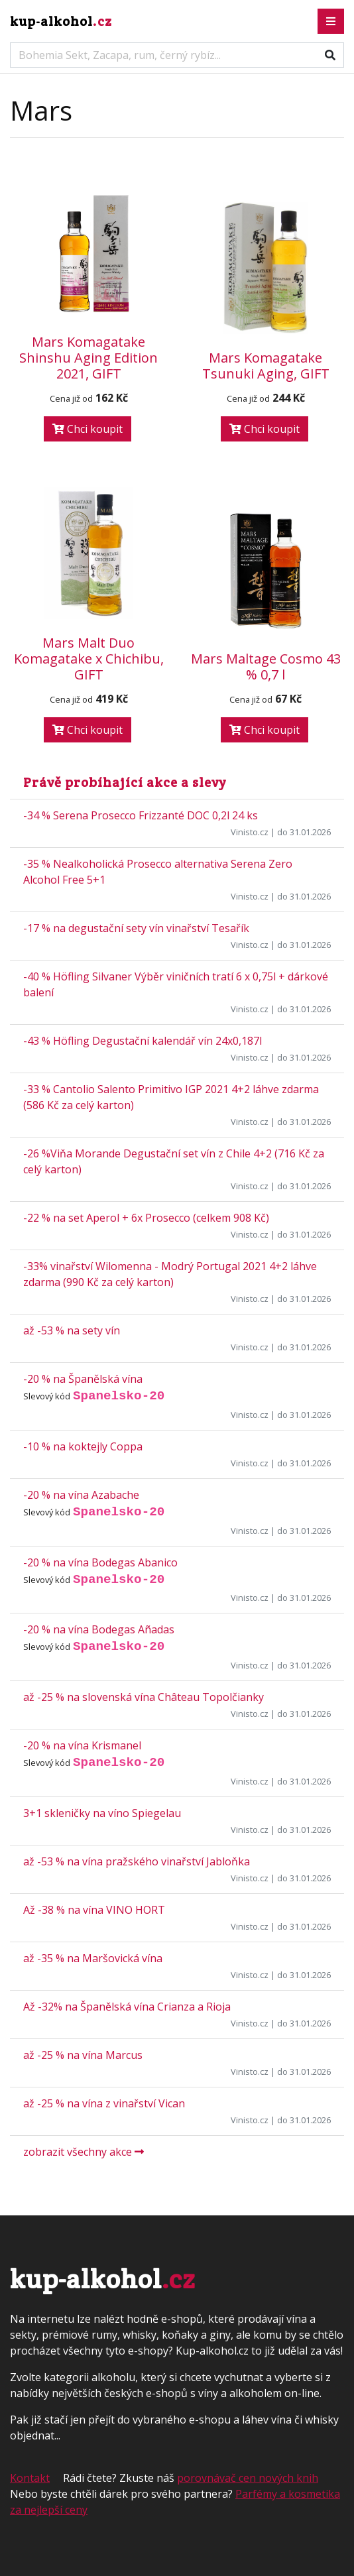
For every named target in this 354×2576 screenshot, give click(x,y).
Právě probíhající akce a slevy (124, 782)
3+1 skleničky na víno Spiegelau (102, 1813)
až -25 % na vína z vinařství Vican (104, 2103)
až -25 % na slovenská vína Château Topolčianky (143, 1697)
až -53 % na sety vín (71, 1330)
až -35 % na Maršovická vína (92, 1958)
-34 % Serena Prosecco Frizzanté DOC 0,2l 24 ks (140, 815)
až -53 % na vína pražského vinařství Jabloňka (136, 1861)
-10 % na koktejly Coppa (83, 1446)
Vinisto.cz (249, 832)
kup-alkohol (61, 21)
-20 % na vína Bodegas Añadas (98, 1629)
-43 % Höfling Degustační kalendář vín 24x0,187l (142, 1040)
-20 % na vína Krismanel (82, 1745)
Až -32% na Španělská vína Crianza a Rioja (127, 2006)
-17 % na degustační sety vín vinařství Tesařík (136, 928)
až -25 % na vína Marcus (83, 2055)
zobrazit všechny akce (83, 2151)
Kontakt (30, 2478)
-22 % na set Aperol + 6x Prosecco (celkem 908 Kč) (146, 1217)
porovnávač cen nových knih (247, 2478)
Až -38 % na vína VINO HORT (94, 1910)
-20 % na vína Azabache (81, 1495)
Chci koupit (87, 429)
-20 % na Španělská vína (83, 1379)
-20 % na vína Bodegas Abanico (100, 1562)
